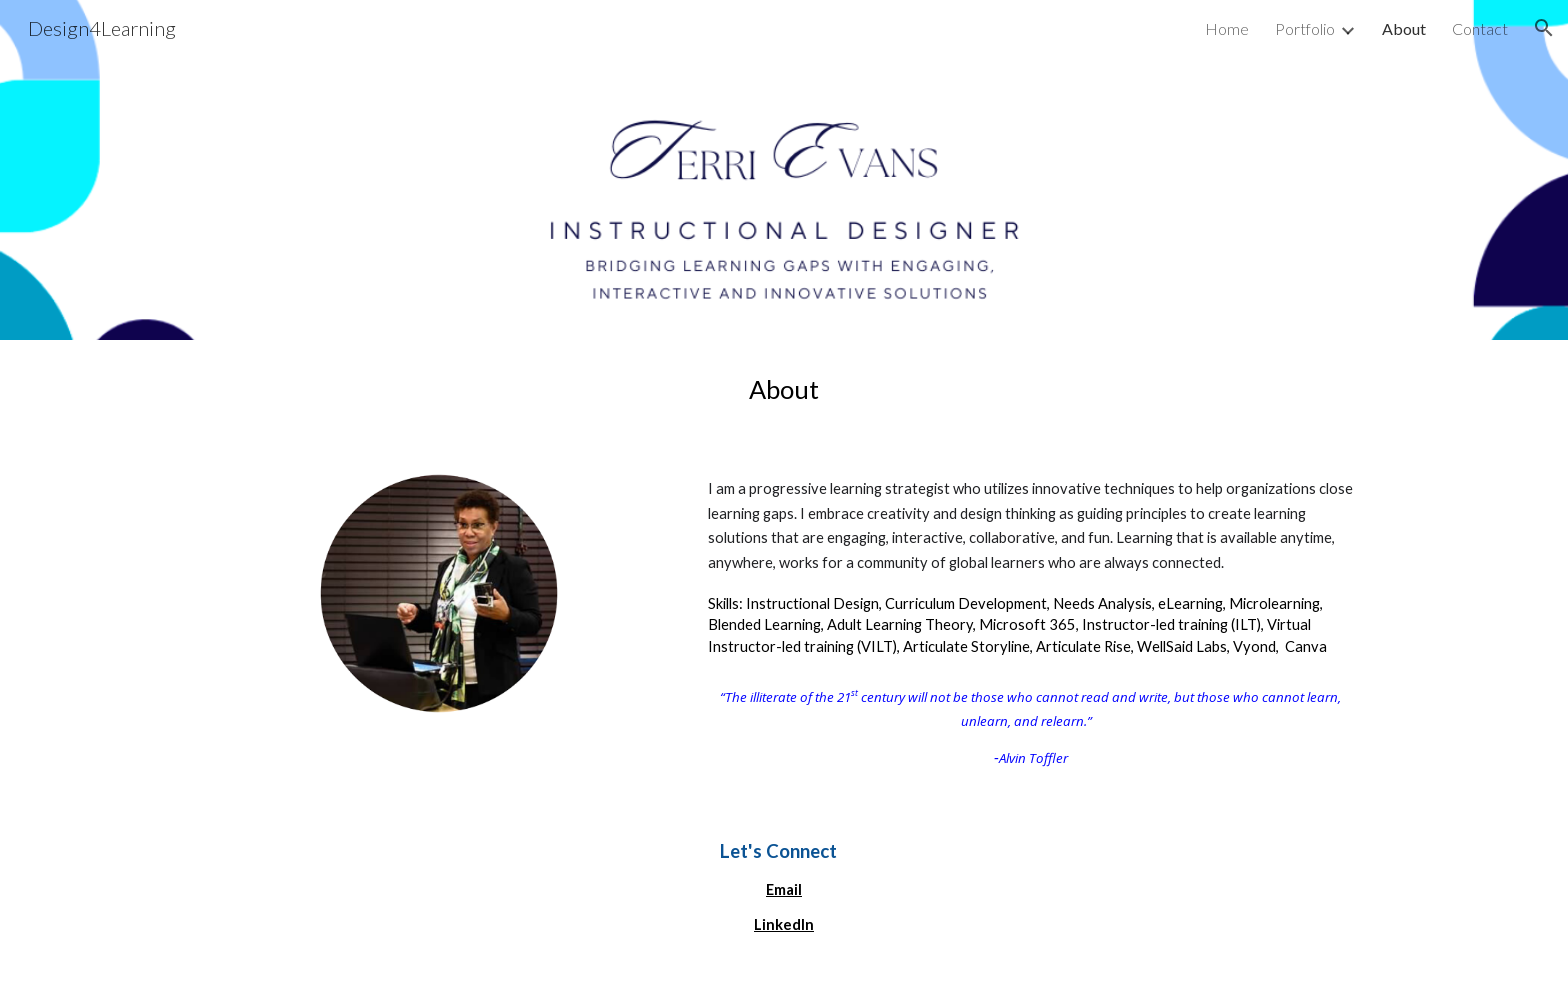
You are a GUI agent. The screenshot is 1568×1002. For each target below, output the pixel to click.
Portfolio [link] (1305, 28)
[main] (784, 389)
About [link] (1404, 28)
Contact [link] (1480, 28)
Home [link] (1227, 28)
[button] (1544, 28)
